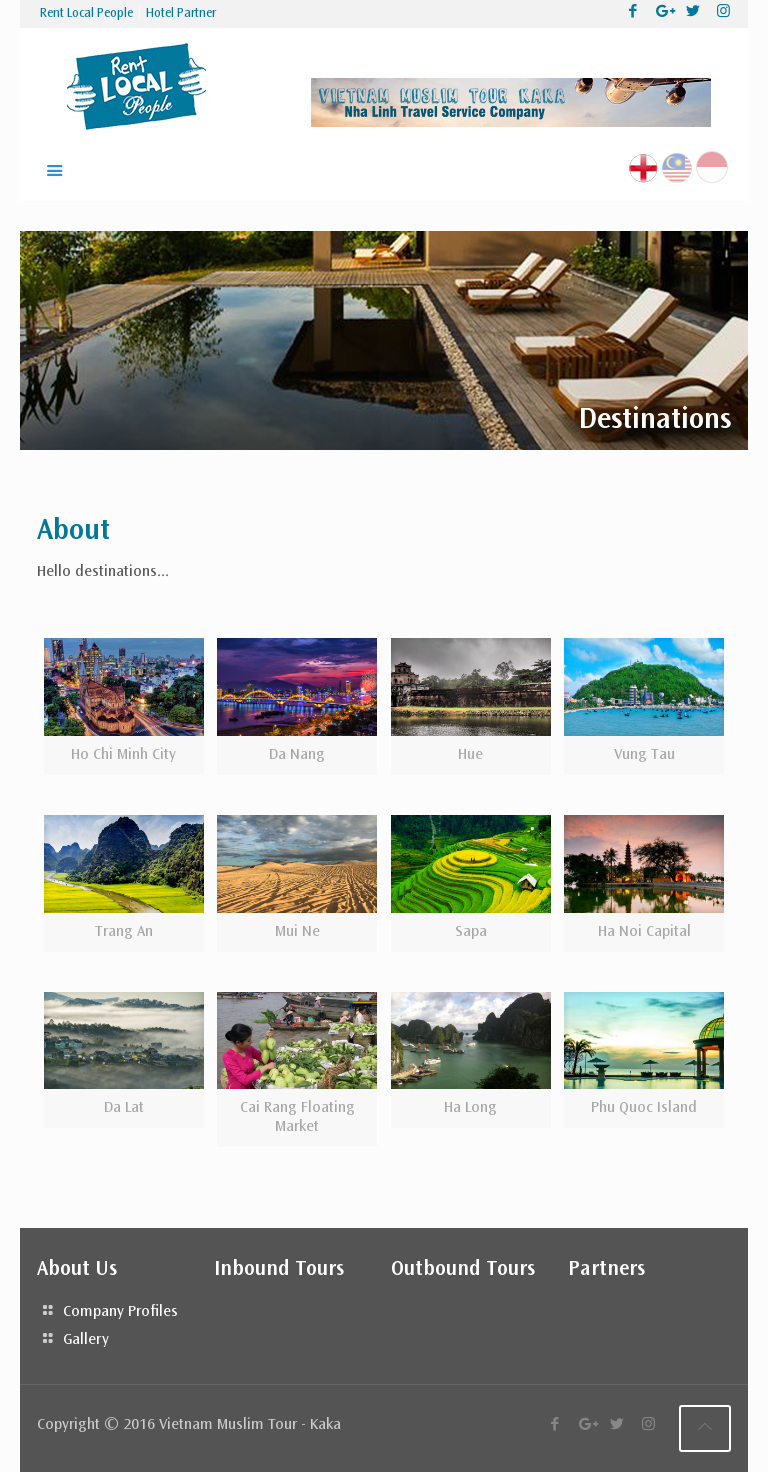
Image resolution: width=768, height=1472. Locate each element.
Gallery (86, 1340)
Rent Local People (86, 14)
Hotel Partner (181, 14)
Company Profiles (120, 1312)
